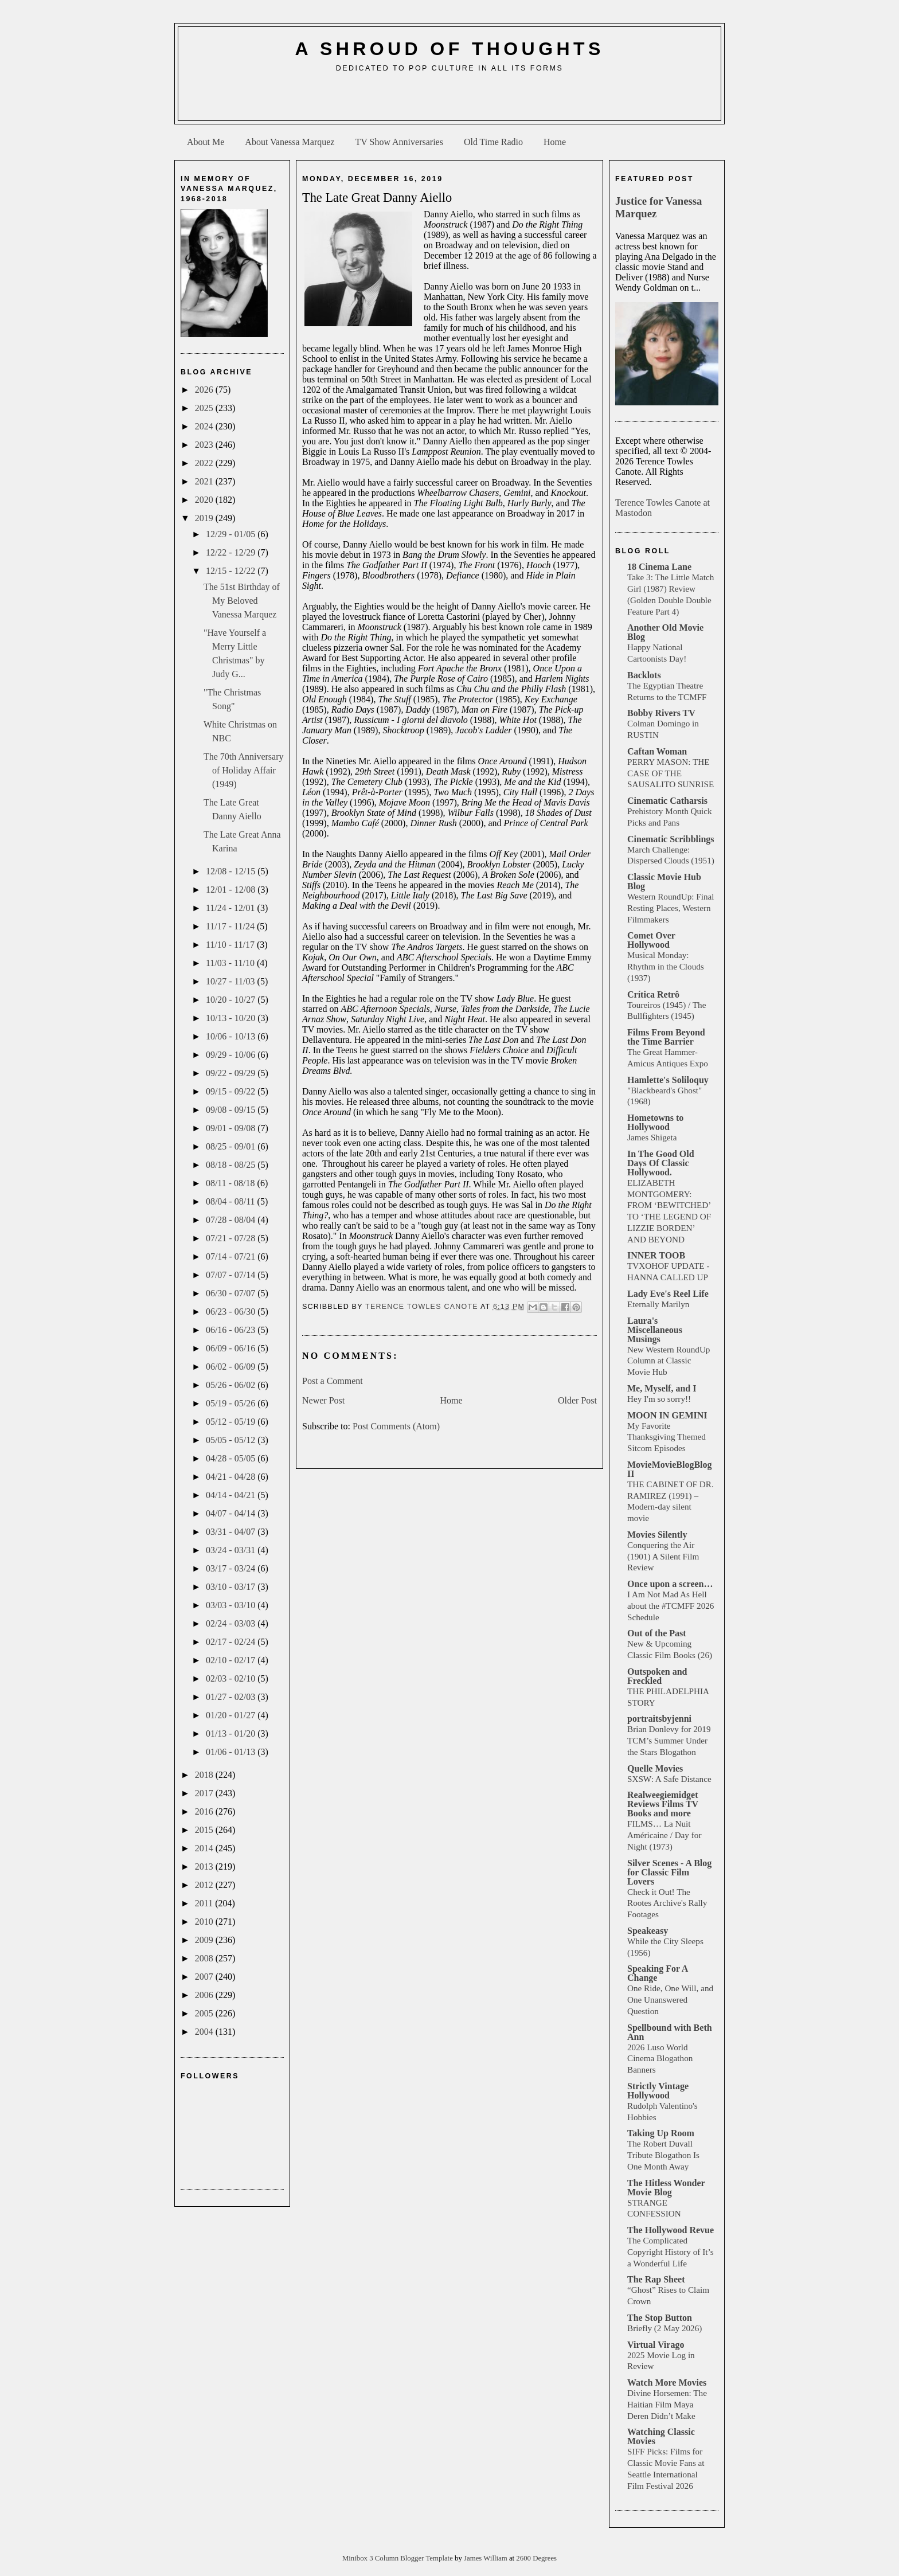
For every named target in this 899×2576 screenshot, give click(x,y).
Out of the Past (656, 1633)
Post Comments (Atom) (396, 1426)
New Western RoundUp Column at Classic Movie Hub (668, 1360)
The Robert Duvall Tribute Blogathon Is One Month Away (663, 2155)
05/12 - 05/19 (231, 1421)
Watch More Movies (666, 2382)
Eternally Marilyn (658, 1304)
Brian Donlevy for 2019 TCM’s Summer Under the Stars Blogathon (669, 1740)
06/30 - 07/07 (231, 1293)
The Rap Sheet (656, 2279)
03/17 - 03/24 (231, 1568)
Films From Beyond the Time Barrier (666, 1036)
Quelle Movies (655, 1768)
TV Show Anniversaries (399, 142)
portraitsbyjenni (659, 1718)
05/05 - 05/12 (231, 1440)
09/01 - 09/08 (231, 1128)
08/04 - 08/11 (231, 1201)
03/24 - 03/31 (231, 1550)
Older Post (577, 1400)
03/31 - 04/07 (231, 1532)
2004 (205, 2031)
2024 (205, 426)
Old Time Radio (493, 142)
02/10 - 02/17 (231, 1660)
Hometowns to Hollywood (655, 1122)
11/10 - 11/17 (231, 944)
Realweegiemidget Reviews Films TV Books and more (662, 1804)
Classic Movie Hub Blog (664, 881)
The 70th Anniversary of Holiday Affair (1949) (244, 770)
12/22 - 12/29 (231, 552)
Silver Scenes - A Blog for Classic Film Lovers (669, 1872)
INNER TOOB (656, 1255)
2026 (205, 389)
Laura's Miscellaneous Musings (654, 1330)
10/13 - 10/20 (231, 1018)
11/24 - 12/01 (231, 908)
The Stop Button (659, 2318)
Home (555, 142)
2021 (205, 481)
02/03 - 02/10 (231, 1678)
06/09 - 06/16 (231, 1348)
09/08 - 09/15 (231, 1110)
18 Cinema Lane (659, 567)
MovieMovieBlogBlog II (669, 1469)
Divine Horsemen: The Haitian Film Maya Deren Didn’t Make (667, 2404)
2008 (205, 1958)
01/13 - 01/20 (231, 1733)
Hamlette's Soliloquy (668, 1080)
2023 (205, 444)
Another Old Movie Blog (665, 632)
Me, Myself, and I (661, 1388)
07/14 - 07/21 (231, 1256)
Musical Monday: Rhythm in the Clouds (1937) (665, 966)
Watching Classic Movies (661, 2436)
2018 (205, 1775)
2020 (205, 500)
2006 (205, 1995)
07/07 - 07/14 (231, 1275)
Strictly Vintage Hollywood (658, 2090)
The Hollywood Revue (670, 2230)
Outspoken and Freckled (657, 1676)
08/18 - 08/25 (231, 1165)
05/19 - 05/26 (231, 1403)
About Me (205, 142)
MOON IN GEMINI (667, 1415)
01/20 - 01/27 (231, 1715)
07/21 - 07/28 (231, 1238)
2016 (205, 1811)
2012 (205, 1885)
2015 (205, 1830)
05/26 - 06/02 (231, 1385)
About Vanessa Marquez (289, 142)
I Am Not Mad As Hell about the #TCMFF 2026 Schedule (670, 1605)
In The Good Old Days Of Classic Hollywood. (660, 1163)
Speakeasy (647, 1931)
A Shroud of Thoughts (449, 48)
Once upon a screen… (670, 1584)
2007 (205, 1976)
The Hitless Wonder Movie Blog (666, 2187)
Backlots (644, 675)
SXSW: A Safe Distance (669, 1779)
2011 (205, 1903)
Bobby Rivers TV (661, 713)
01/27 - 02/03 (231, 1697)
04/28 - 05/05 (231, 1458)
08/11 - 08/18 (231, 1183)
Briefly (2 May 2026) (664, 2328)
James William (486, 2558)
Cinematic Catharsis (667, 801)
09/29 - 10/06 (231, 1055)
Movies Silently (657, 1534)
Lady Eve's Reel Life (668, 1294)
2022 (205, 463)
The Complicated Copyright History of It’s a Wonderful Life (670, 2251)
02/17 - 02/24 (231, 1642)
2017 (205, 1793)
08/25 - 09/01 (231, 1146)
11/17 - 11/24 (231, 926)
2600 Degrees (536, 2558)
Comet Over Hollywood (651, 940)
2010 (205, 1921)
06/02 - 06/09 (231, 1366)
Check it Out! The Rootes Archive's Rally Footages (667, 1903)
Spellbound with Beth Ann (669, 2032)
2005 (205, 2013)
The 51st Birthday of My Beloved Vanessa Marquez (242, 600)
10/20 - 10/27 (231, 999)
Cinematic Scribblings (670, 839)
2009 (205, 1940)
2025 (205, 408)
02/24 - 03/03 (231, 1623)
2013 (205, 1866)
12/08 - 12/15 (231, 871)
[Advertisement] (449, 101)
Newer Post (323, 1400)
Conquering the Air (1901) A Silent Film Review (663, 1556)
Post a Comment (332, 1381)
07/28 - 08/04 (231, 1220)
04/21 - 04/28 (231, 1477)
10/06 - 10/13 (231, 1036)
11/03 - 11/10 (231, 963)
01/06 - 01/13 (231, 1752)
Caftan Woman (657, 751)
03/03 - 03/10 (231, 1605)
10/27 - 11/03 (231, 981)
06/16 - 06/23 (231, 1330)
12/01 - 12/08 (231, 889)
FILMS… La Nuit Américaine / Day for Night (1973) (664, 1835)
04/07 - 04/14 (231, 1513)
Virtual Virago (655, 2345)
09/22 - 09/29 (231, 1073)
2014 (205, 1848)
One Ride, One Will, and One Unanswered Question (670, 1999)
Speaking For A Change (657, 1973)
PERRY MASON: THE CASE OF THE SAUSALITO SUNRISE (670, 773)
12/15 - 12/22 (231, 571)
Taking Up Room (660, 2133)
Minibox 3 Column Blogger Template (398, 2558)
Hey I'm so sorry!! (659, 1399)
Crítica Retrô (653, 994)
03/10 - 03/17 (231, 1587)
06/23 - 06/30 (231, 1311)
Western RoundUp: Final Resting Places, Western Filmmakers (670, 908)
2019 (205, 518)
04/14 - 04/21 (231, 1495)
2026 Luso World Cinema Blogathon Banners (660, 2058)
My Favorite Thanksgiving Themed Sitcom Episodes (666, 1437)
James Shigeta (652, 1137)
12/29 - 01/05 (231, 534)
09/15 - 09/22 (231, 1091)
